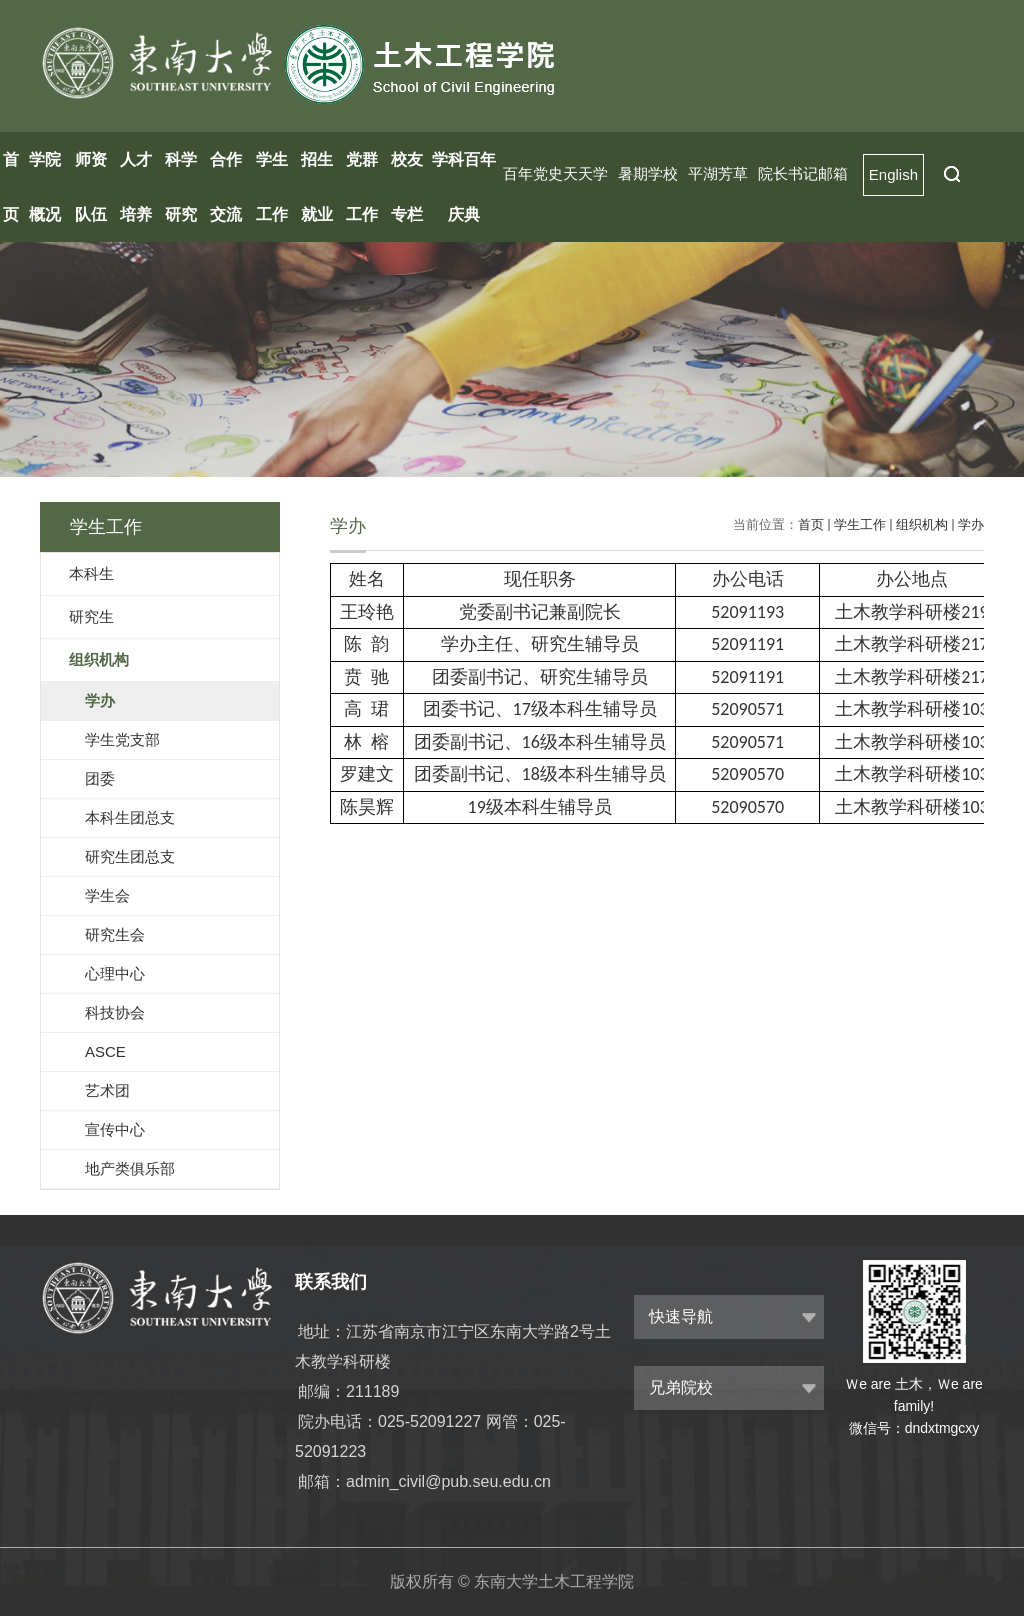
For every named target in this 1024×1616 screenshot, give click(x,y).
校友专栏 (407, 187)
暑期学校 (648, 173)
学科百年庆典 (464, 187)
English (893, 174)
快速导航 (681, 1316)
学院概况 (45, 187)
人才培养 (136, 187)
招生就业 (317, 187)
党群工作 (362, 187)
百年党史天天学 (555, 173)
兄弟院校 (681, 1387)
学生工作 (272, 187)
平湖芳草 (718, 173)
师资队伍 (91, 187)
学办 (971, 524)
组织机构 (922, 524)
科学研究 (181, 187)
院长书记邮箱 (803, 173)
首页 (11, 187)
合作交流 (226, 187)
